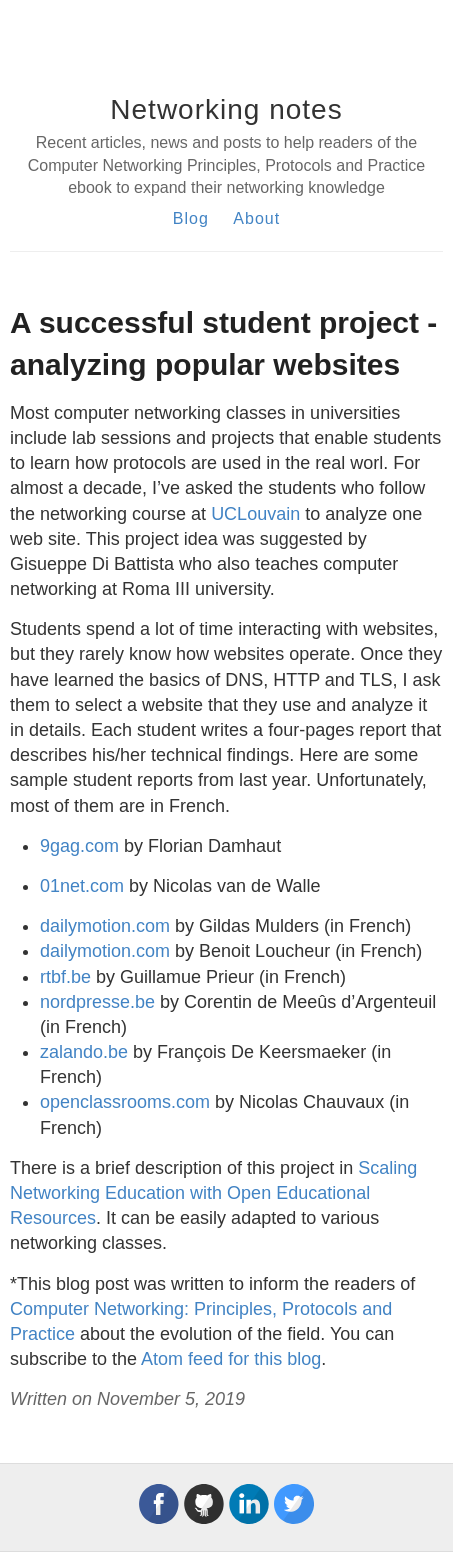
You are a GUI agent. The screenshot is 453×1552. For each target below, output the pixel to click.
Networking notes (226, 109)
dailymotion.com (105, 926)
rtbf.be (65, 977)
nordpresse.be (97, 1002)
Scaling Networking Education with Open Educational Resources (213, 1193)
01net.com (82, 886)
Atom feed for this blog (231, 1359)
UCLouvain (255, 514)
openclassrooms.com (125, 1102)
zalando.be (84, 1052)
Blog (191, 218)
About (256, 218)
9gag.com (79, 846)
